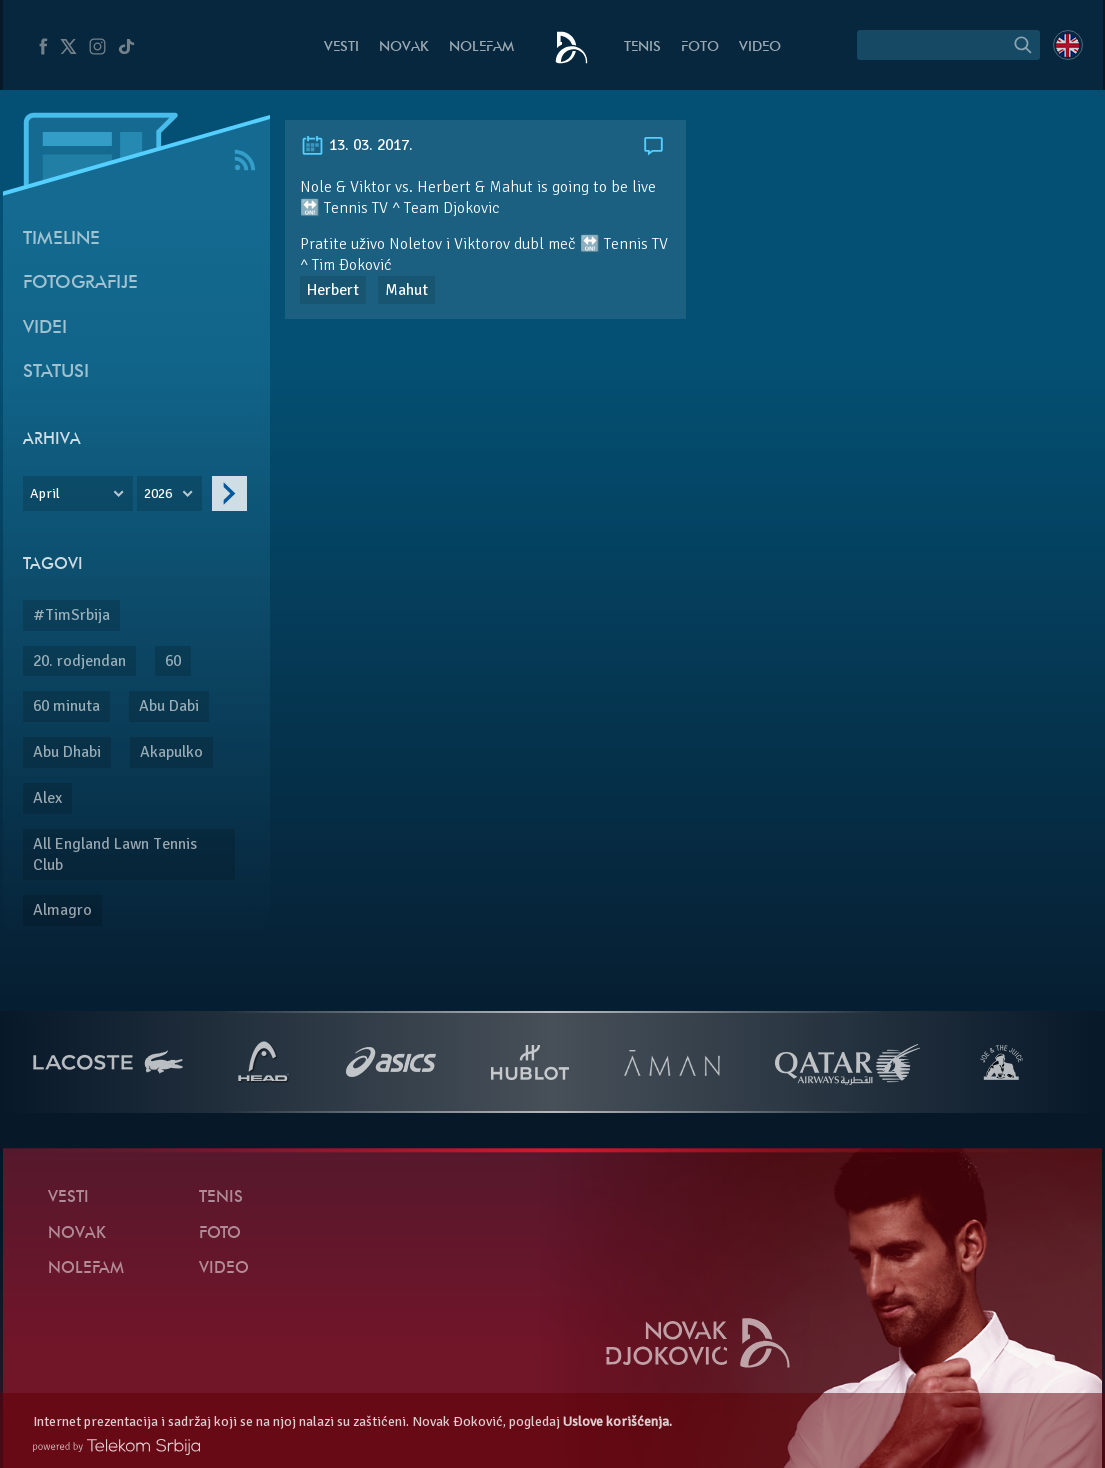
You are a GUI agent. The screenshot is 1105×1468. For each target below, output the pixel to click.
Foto (700, 47)
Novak (404, 47)
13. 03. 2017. (356, 145)
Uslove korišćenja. (617, 1421)
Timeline (61, 239)
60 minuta (66, 706)
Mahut (406, 290)
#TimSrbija (71, 615)
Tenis (642, 47)
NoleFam (481, 47)
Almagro (62, 910)
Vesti (341, 47)
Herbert (333, 290)
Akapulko (171, 752)
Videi (45, 328)
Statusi (56, 372)
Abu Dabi (169, 706)
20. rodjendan (79, 661)
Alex (47, 798)
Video (760, 47)
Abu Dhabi (67, 752)
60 (173, 661)
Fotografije (80, 283)
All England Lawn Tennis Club (115, 854)
